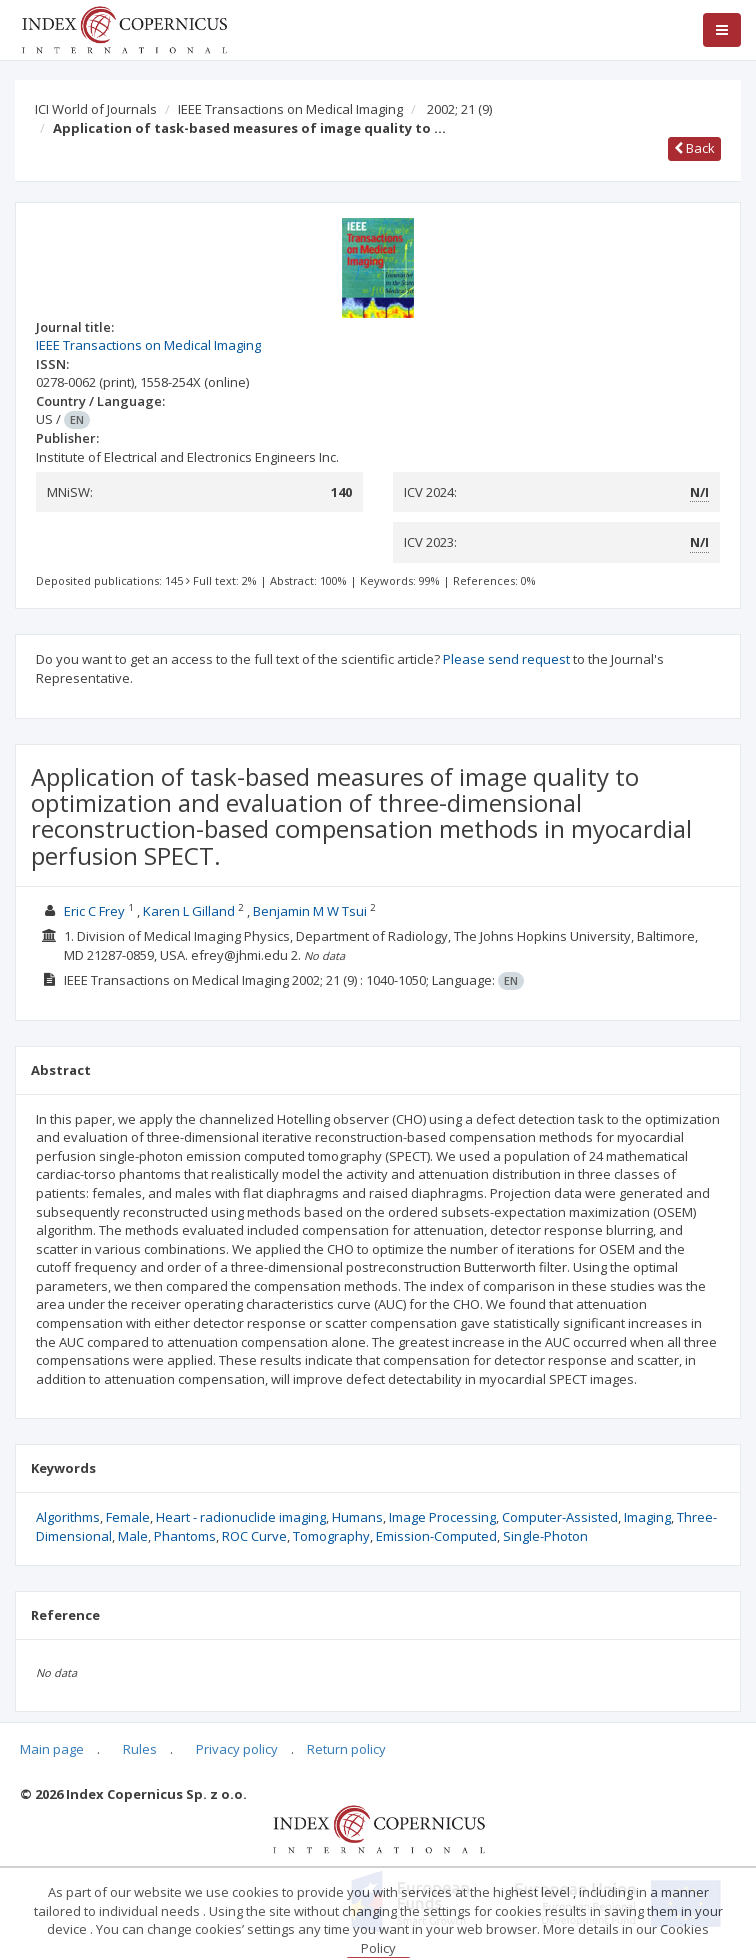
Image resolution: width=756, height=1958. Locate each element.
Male (133, 1536)
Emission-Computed (436, 1536)
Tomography (331, 1536)
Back (694, 148)
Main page (52, 1749)
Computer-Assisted (560, 1517)
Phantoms (185, 1536)
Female (128, 1517)
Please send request (506, 659)
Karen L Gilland (189, 911)
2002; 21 (459, 109)
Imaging (647, 1517)
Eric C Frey (94, 911)
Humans (357, 1517)
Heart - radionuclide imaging (241, 1517)
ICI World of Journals (96, 109)
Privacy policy (237, 1749)
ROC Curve (254, 1536)
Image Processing (442, 1517)
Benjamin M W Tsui (310, 911)
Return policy (346, 1749)
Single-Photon (545, 1536)
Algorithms (68, 1517)
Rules (140, 1749)
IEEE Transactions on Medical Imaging (290, 109)
